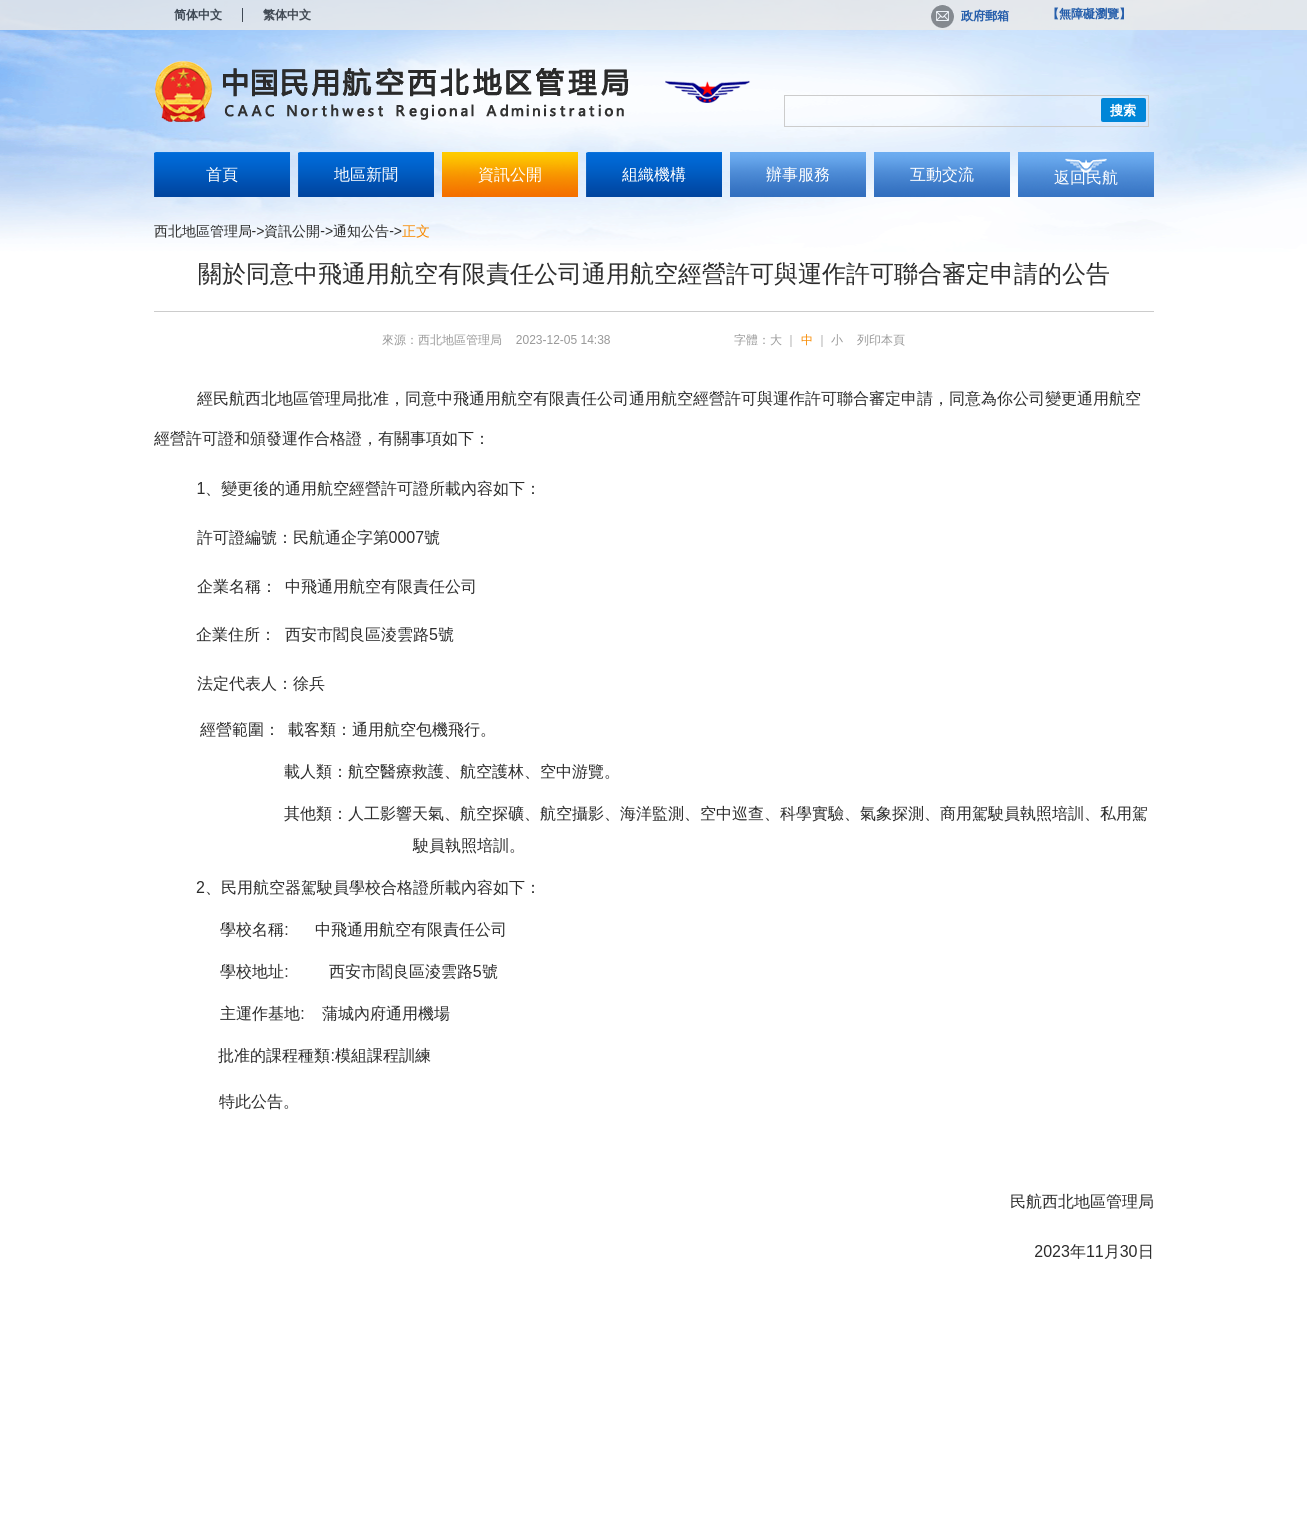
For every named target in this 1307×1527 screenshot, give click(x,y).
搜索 (1123, 110)
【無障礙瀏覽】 (1089, 14)
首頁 (222, 174)
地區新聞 (366, 174)
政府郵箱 (970, 16)
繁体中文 (287, 15)
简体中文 (198, 15)
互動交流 (942, 174)
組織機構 (654, 174)
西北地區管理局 (203, 231)
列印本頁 (881, 340)
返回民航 (1086, 177)
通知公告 (361, 231)
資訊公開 (510, 174)
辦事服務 (798, 174)
